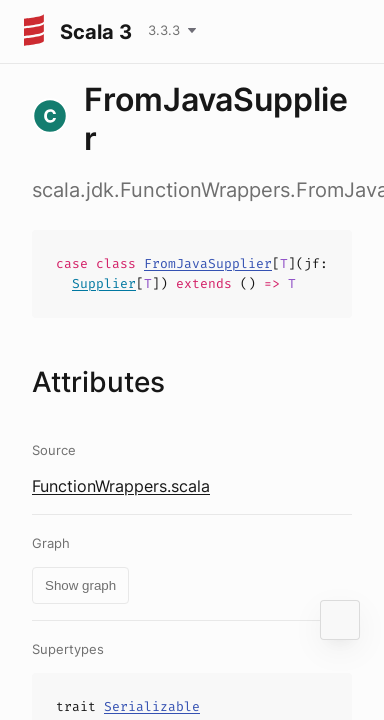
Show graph (80, 585)
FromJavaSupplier (208, 263)
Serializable (152, 706)
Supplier (104, 283)
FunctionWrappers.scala (121, 486)
